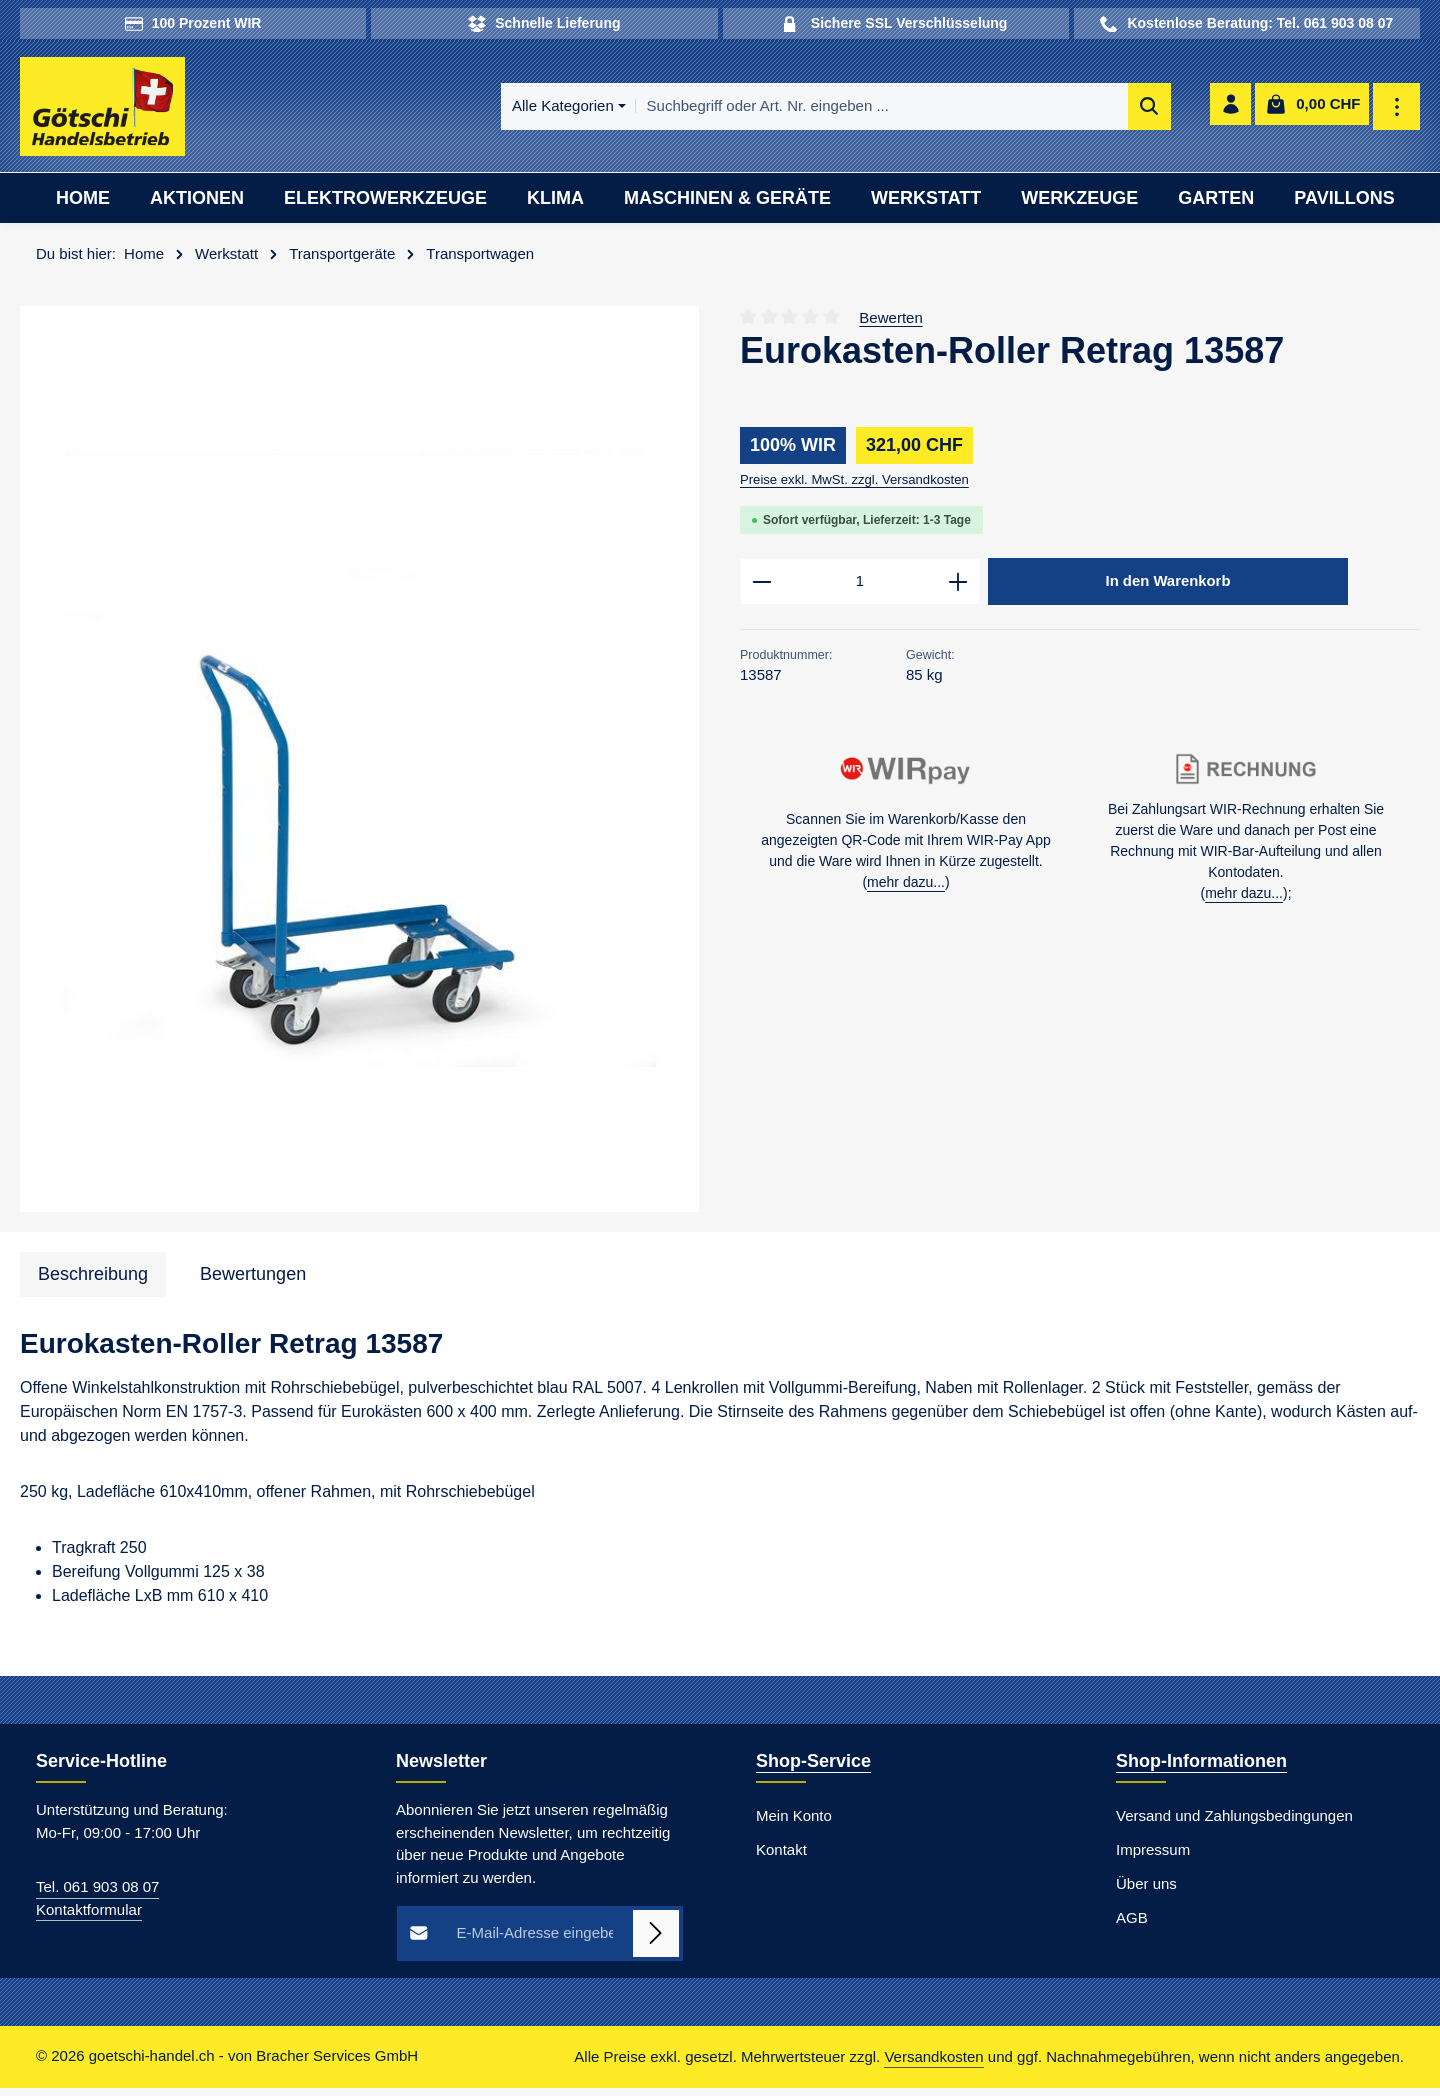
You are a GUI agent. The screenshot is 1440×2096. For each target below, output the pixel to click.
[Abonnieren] (656, 1942)
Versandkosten (933, 2064)
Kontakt (781, 1858)
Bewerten (890, 325)
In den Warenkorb (1168, 591)
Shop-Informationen (1201, 1770)
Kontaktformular (89, 1917)
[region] (360, 768)
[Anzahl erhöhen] (958, 592)
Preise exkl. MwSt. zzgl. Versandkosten (854, 488)
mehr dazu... (906, 895)
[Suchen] (1013, 111)
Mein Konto (794, 1824)
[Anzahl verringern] (761, 592)
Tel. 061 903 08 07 (97, 1895)
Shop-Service (813, 1770)
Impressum (1153, 1858)
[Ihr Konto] (1228, 111)
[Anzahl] (860, 592)
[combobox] (746, 111)
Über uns (1146, 1892)
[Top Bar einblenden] (1397, 111)
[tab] (93, 1282)
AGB (1132, 1926)
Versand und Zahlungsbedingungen (1234, 1824)
